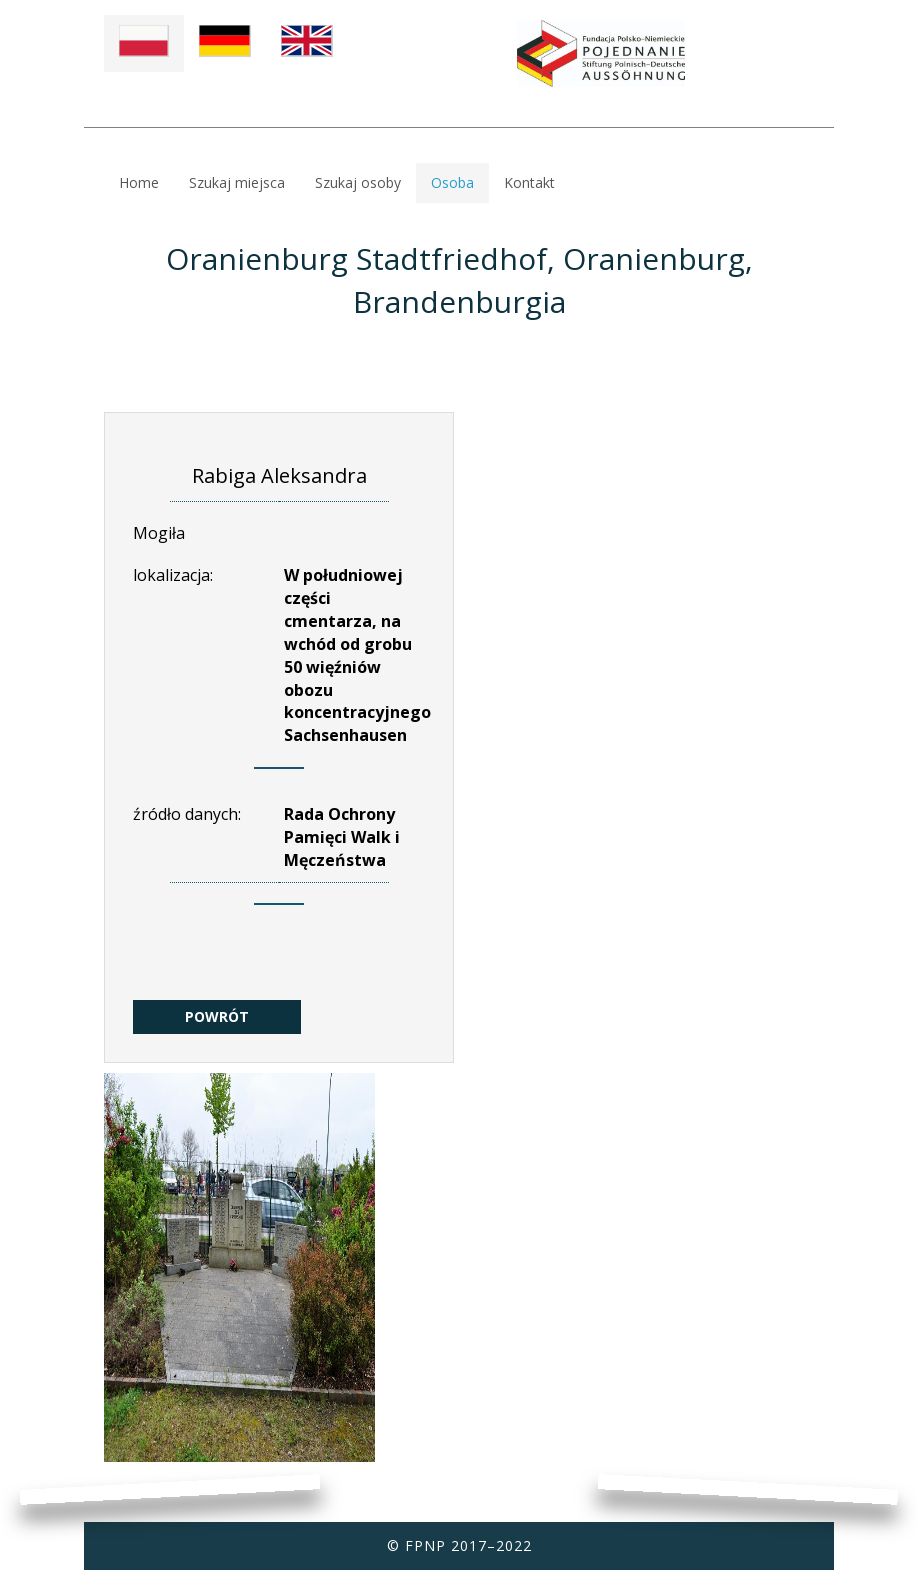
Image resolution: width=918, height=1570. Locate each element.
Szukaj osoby (358, 182)
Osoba (452, 182)
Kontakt (529, 182)
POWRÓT (217, 1016)
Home (139, 182)
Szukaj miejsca (237, 182)
